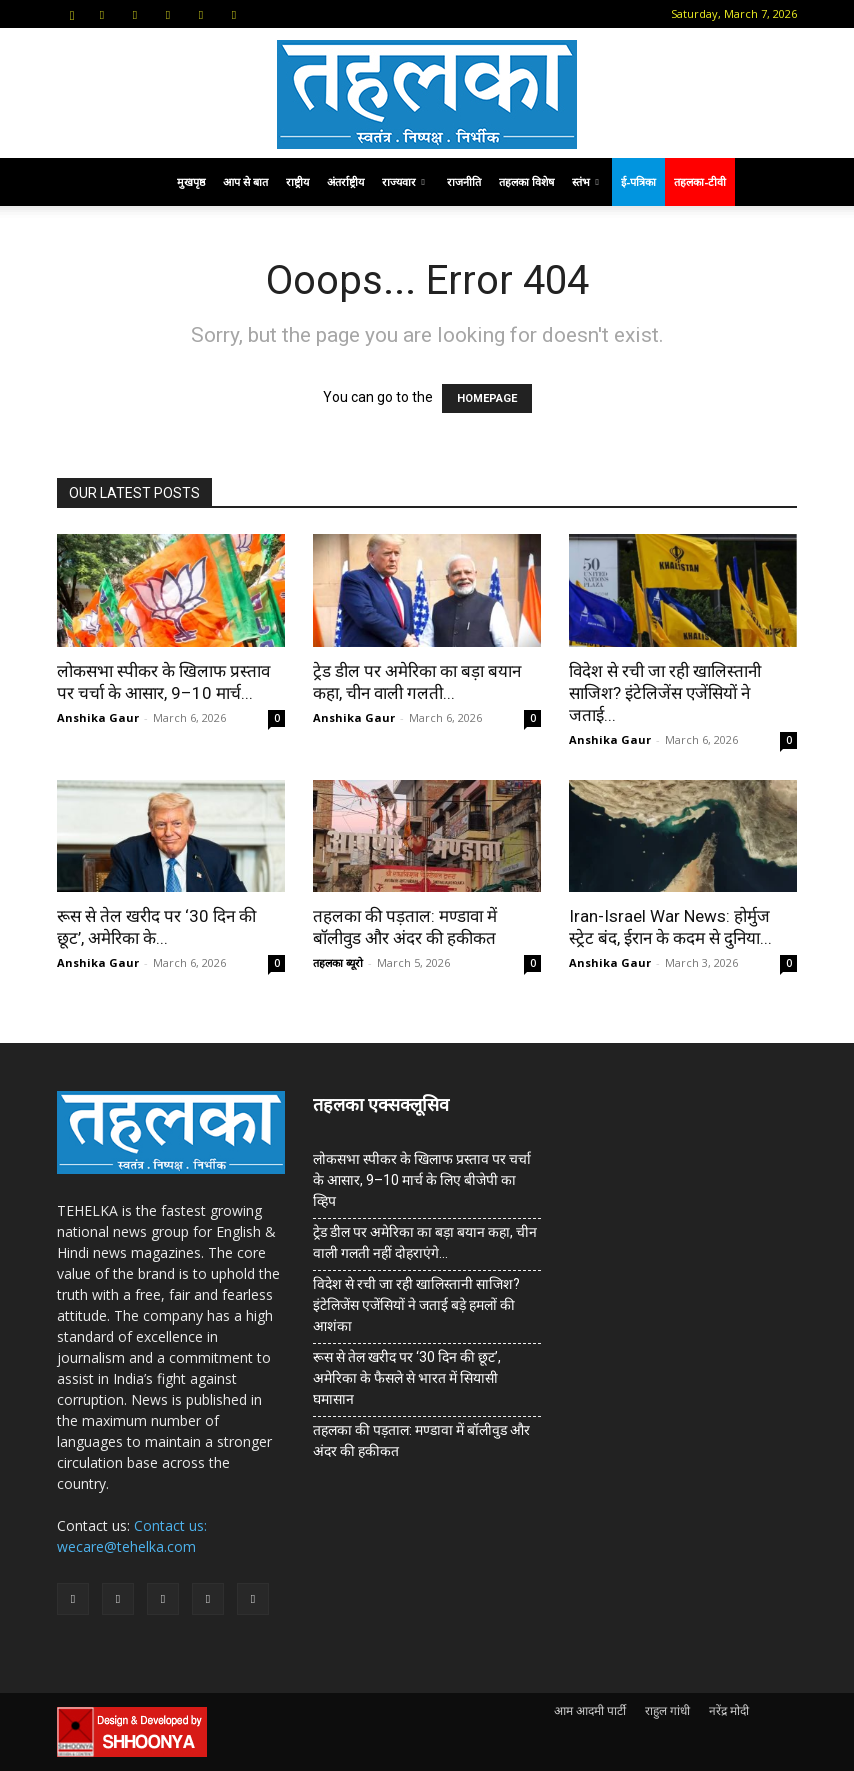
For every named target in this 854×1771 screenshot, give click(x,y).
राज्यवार (403, 181)
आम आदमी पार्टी (590, 1710)
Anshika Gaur (98, 717)
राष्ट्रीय (297, 181)
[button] (72, 13)
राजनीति (464, 181)
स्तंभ (585, 181)
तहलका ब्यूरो (338, 962)
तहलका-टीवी (700, 181)
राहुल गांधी (667, 1710)
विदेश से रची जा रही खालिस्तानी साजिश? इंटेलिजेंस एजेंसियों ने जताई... (665, 693)
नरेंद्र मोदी (729, 1710)
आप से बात (245, 181)
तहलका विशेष (526, 181)
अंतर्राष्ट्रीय (345, 181)
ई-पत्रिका (638, 181)
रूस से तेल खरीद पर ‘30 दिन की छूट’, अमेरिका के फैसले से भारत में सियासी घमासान (407, 1378)
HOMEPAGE (487, 398)
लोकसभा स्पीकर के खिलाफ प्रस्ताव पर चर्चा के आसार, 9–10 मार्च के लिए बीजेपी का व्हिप (422, 1180)
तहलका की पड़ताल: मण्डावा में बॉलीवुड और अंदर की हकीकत (421, 1440)
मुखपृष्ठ (191, 181)
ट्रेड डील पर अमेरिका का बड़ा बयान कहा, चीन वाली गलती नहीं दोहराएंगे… (425, 1242)
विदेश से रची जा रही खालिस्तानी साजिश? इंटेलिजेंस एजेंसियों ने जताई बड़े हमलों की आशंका (416, 1305)
